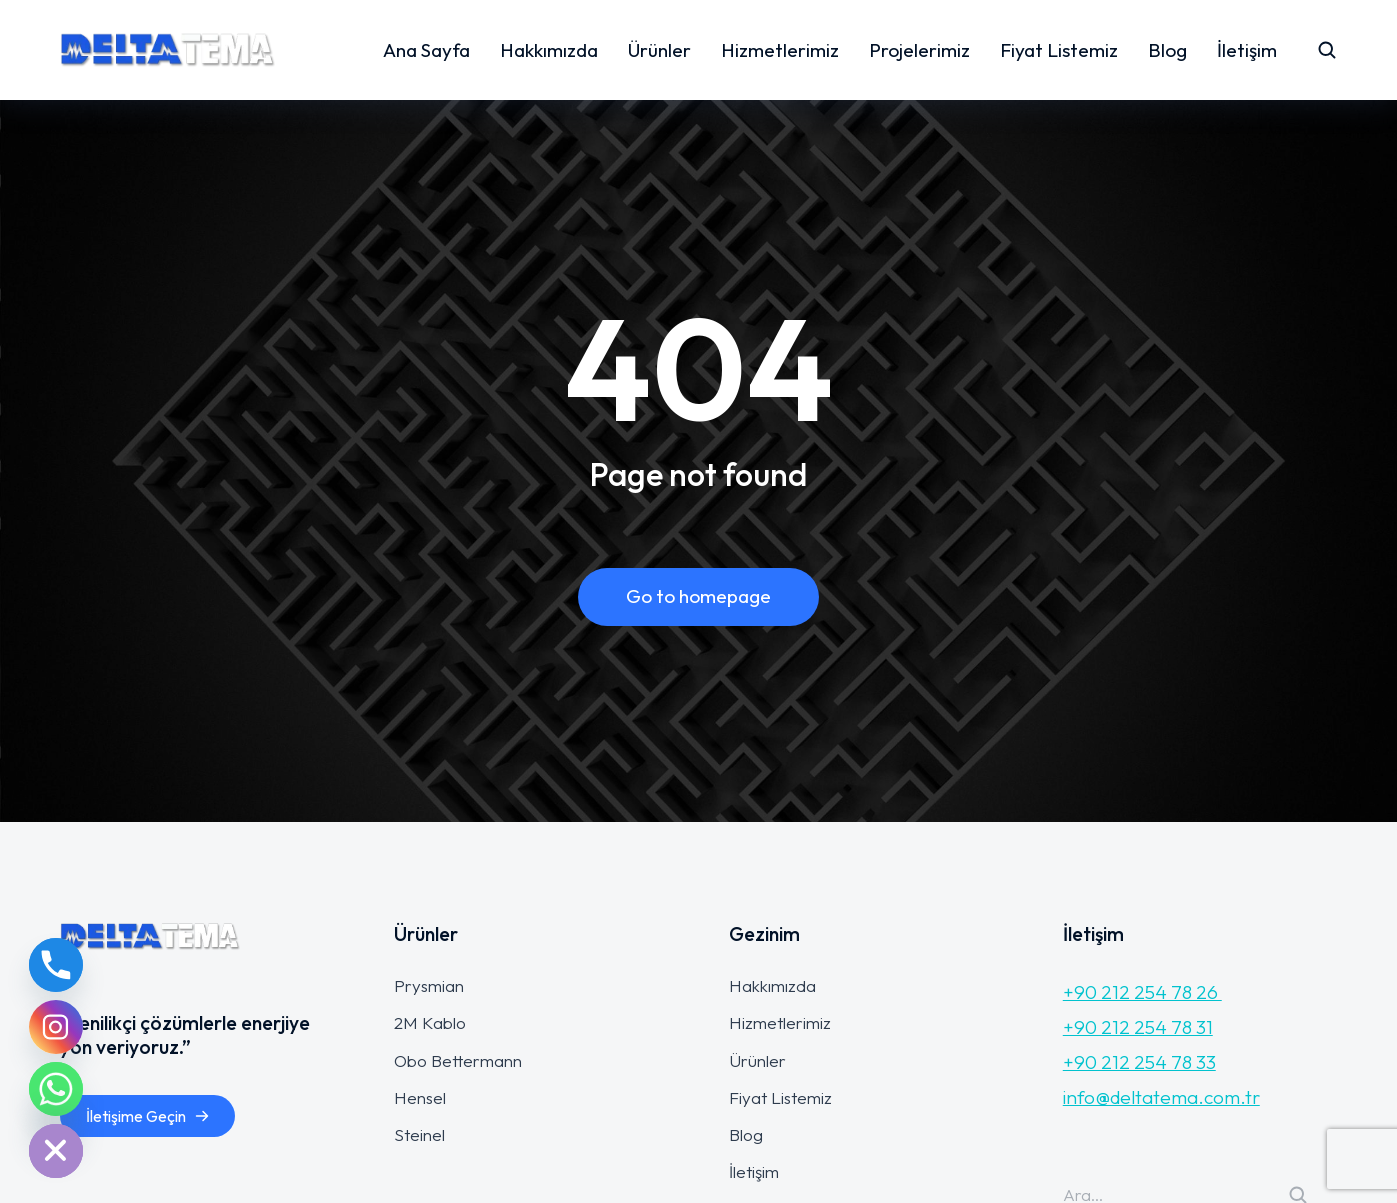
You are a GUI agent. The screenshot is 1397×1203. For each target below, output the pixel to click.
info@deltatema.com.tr (1161, 1097)
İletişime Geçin (148, 1116)
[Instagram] (56, 1027)
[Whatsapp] (56, 1089)
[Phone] (56, 965)
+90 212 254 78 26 (1142, 992)
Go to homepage (698, 596)
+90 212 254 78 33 (1139, 1062)
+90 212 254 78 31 (1138, 1027)
